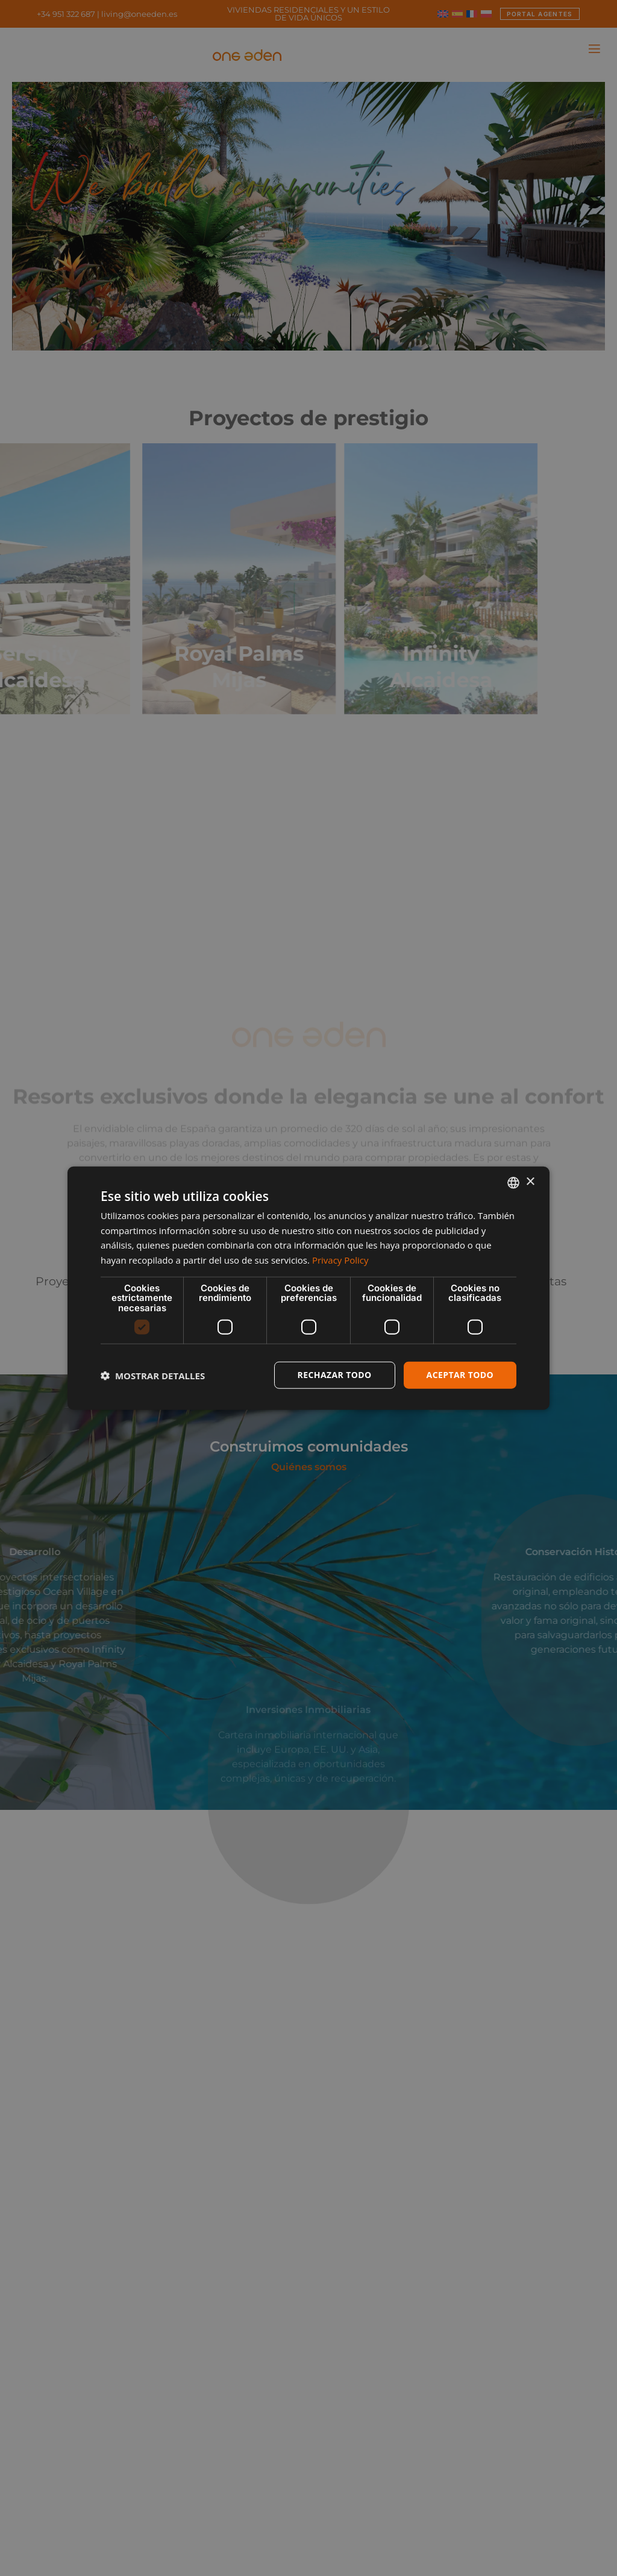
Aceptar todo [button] (460, 1374)
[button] (153, 1375)
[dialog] (308, 1288)
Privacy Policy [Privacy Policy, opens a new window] (340, 1260)
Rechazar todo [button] (335, 1374)
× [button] (529, 1182)
